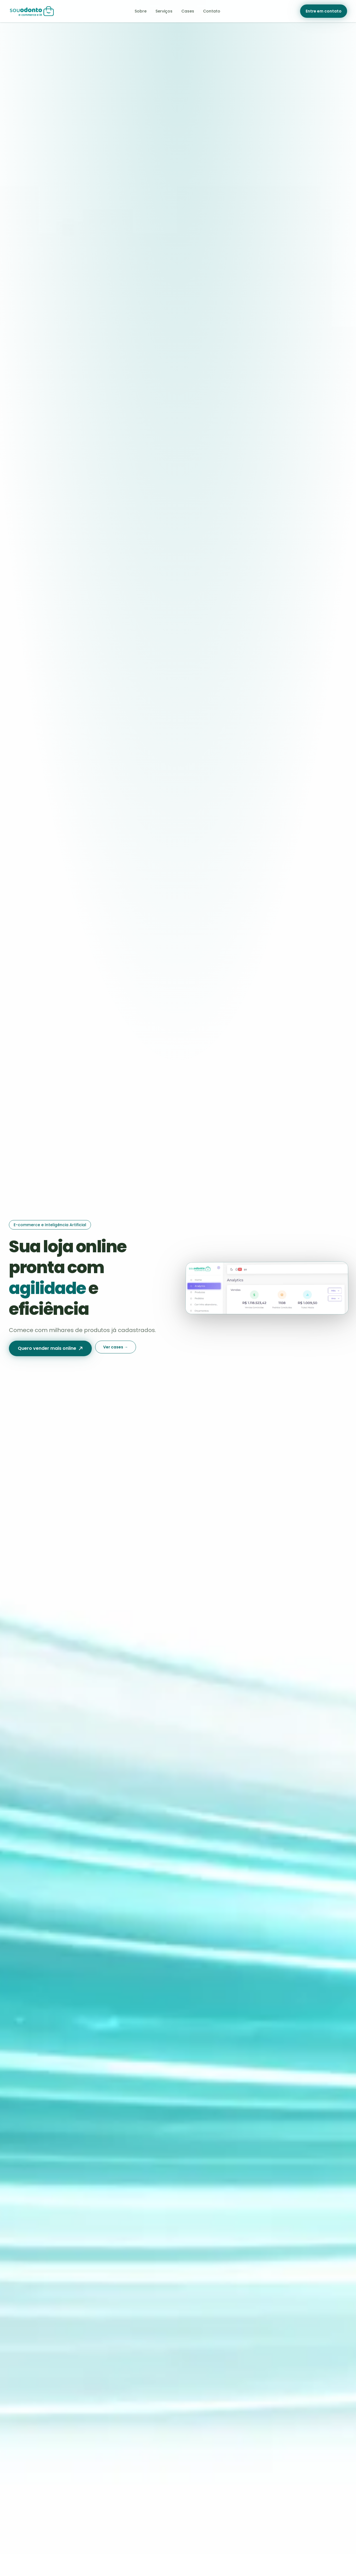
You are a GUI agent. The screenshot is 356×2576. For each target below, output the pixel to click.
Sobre (141, 11)
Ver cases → (115, 1347)
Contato (211, 11)
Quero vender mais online (50, 1348)
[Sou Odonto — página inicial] (32, 11)
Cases (187, 11)
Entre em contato (324, 11)
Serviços (163, 11)
